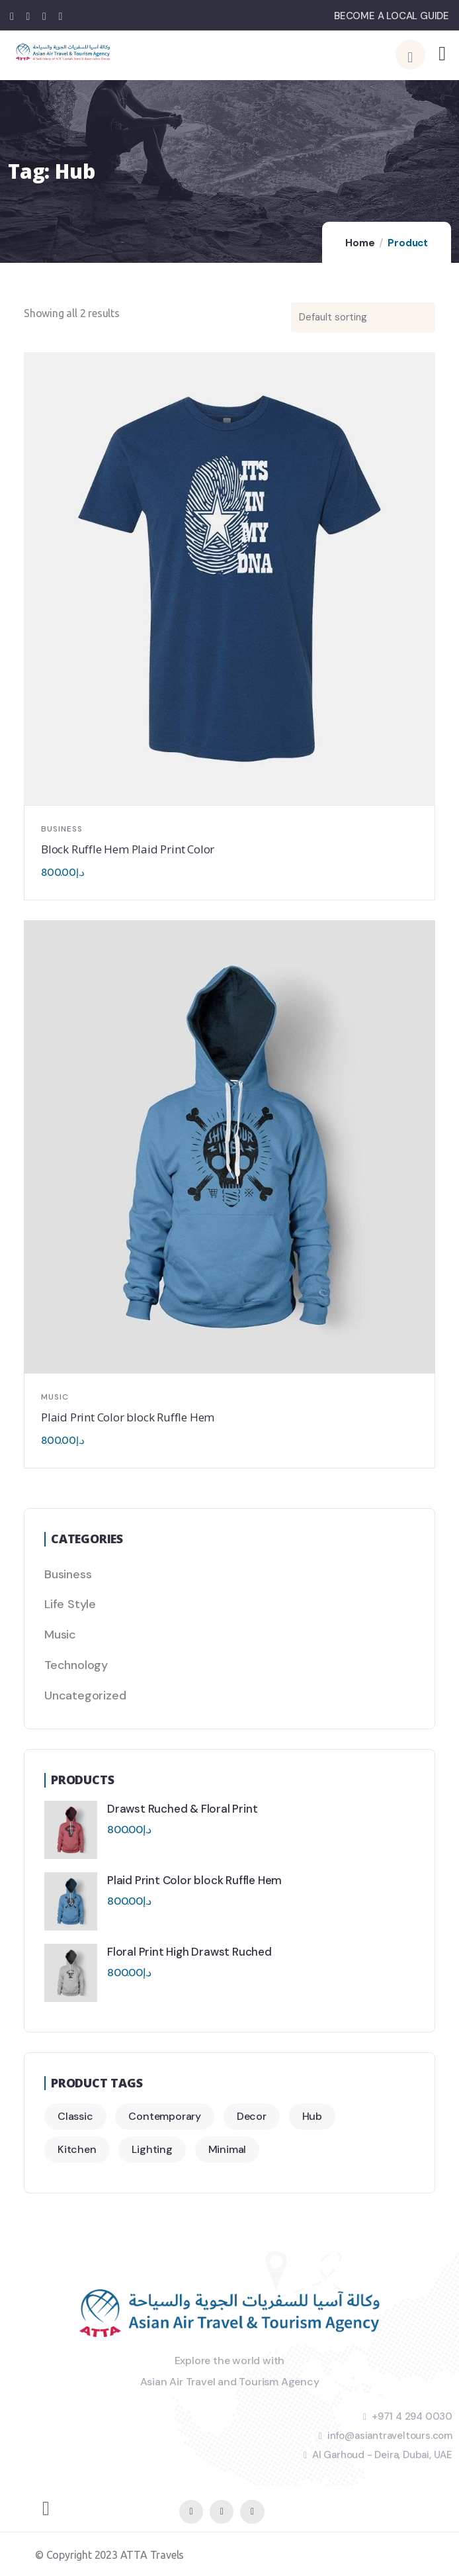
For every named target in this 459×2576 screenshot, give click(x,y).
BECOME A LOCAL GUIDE (391, 16)
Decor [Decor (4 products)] (252, 2116)
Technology (76, 1665)
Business (62, 829)
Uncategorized (85, 1695)
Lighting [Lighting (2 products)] (152, 2149)
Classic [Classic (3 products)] (75, 2116)
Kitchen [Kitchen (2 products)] (77, 2149)
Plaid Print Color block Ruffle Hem (127, 1417)
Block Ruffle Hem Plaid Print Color (127, 849)
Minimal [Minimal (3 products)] (227, 2149)
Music (55, 1397)
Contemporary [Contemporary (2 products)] (164, 2116)
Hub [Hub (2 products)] (312, 2116)
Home (359, 243)
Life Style (70, 1604)
